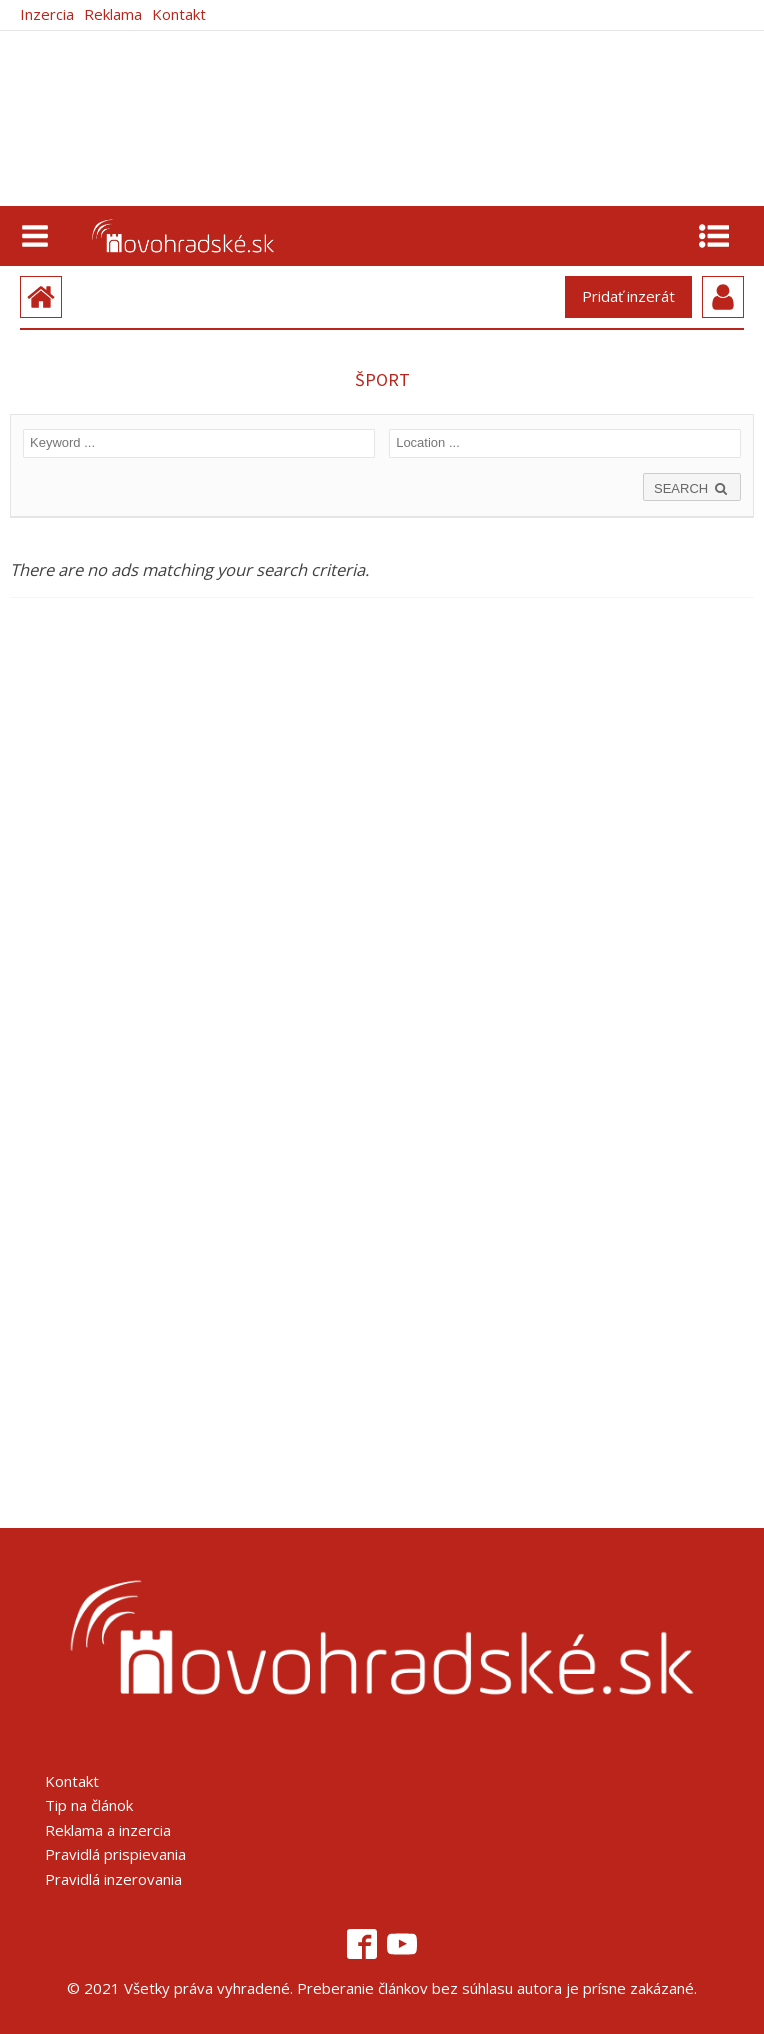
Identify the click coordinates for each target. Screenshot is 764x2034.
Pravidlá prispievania (115, 1854)
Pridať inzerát (628, 296)
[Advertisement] (202, 1138)
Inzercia (47, 14)
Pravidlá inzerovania (113, 1879)
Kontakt (179, 14)
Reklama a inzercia (108, 1830)
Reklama (113, 14)
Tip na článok (89, 1805)
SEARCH (692, 488)
